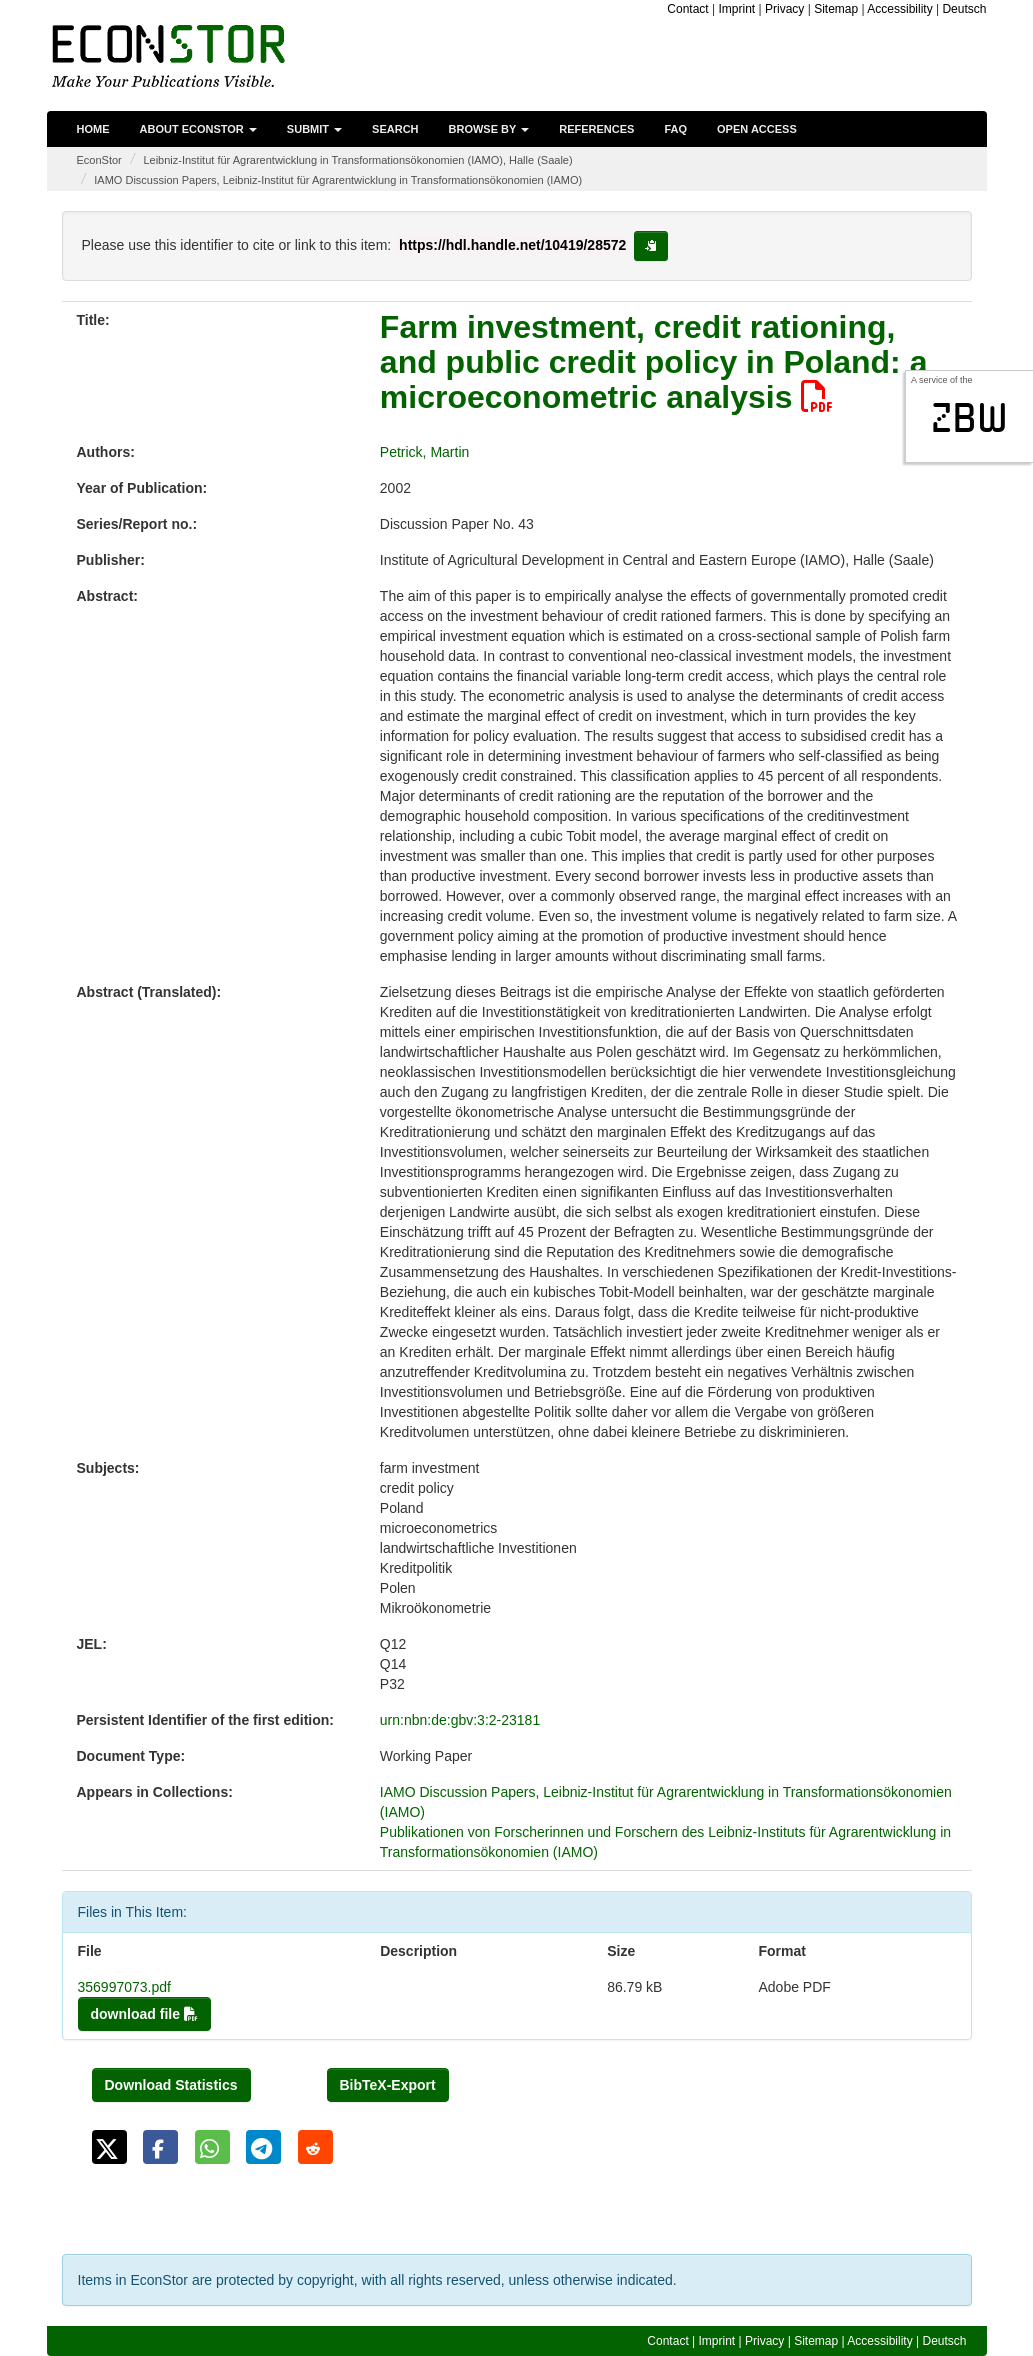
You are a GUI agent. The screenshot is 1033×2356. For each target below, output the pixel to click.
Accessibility (899, 9)
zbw (969, 418)
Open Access (757, 129)
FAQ (675, 129)
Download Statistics (171, 2085)
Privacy (784, 9)
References (596, 129)
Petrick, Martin (424, 452)
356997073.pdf (124, 1987)
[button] (109, 2147)
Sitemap (836, 9)
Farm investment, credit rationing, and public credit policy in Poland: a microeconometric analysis (654, 362)
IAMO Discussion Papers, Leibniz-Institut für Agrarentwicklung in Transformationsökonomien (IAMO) (338, 180)
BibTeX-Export (388, 2085)
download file (144, 2014)
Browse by (489, 129)
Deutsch (964, 9)
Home (93, 129)
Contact (687, 9)
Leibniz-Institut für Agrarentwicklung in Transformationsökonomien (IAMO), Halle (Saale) (357, 160)
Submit (314, 129)
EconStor (99, 160)
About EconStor (198, 129)
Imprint (737, 9)
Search (395, 129)
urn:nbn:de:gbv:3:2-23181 (460, 1720)
